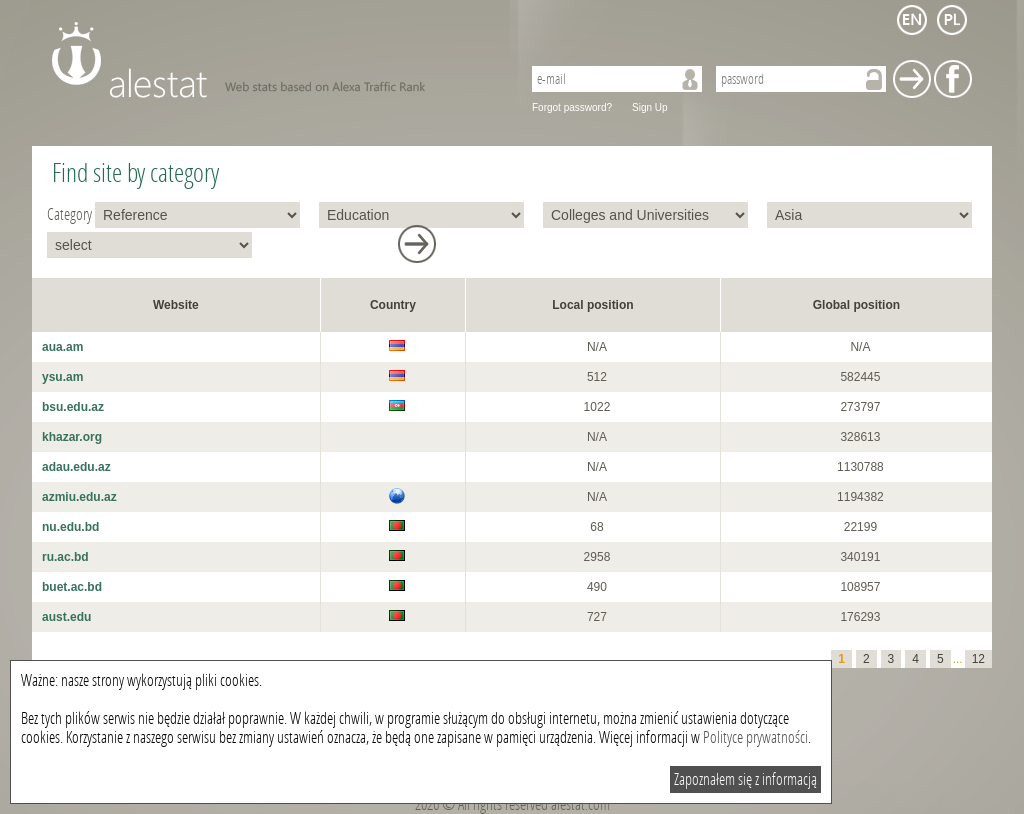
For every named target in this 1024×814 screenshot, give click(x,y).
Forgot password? (572, 107)
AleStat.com (274, 60)
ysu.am (62, 377)
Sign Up (650, 107)
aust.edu (66, 617)
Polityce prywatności (755, 737)
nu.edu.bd (70, 527)
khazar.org (72, 437)
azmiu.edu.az (79, 497)
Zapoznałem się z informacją (745, 779)
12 (978, 659)
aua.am (62, 347)
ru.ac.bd (65, 557)
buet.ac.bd (72, 587)
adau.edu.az (76, 467)
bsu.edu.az (73, 407)
